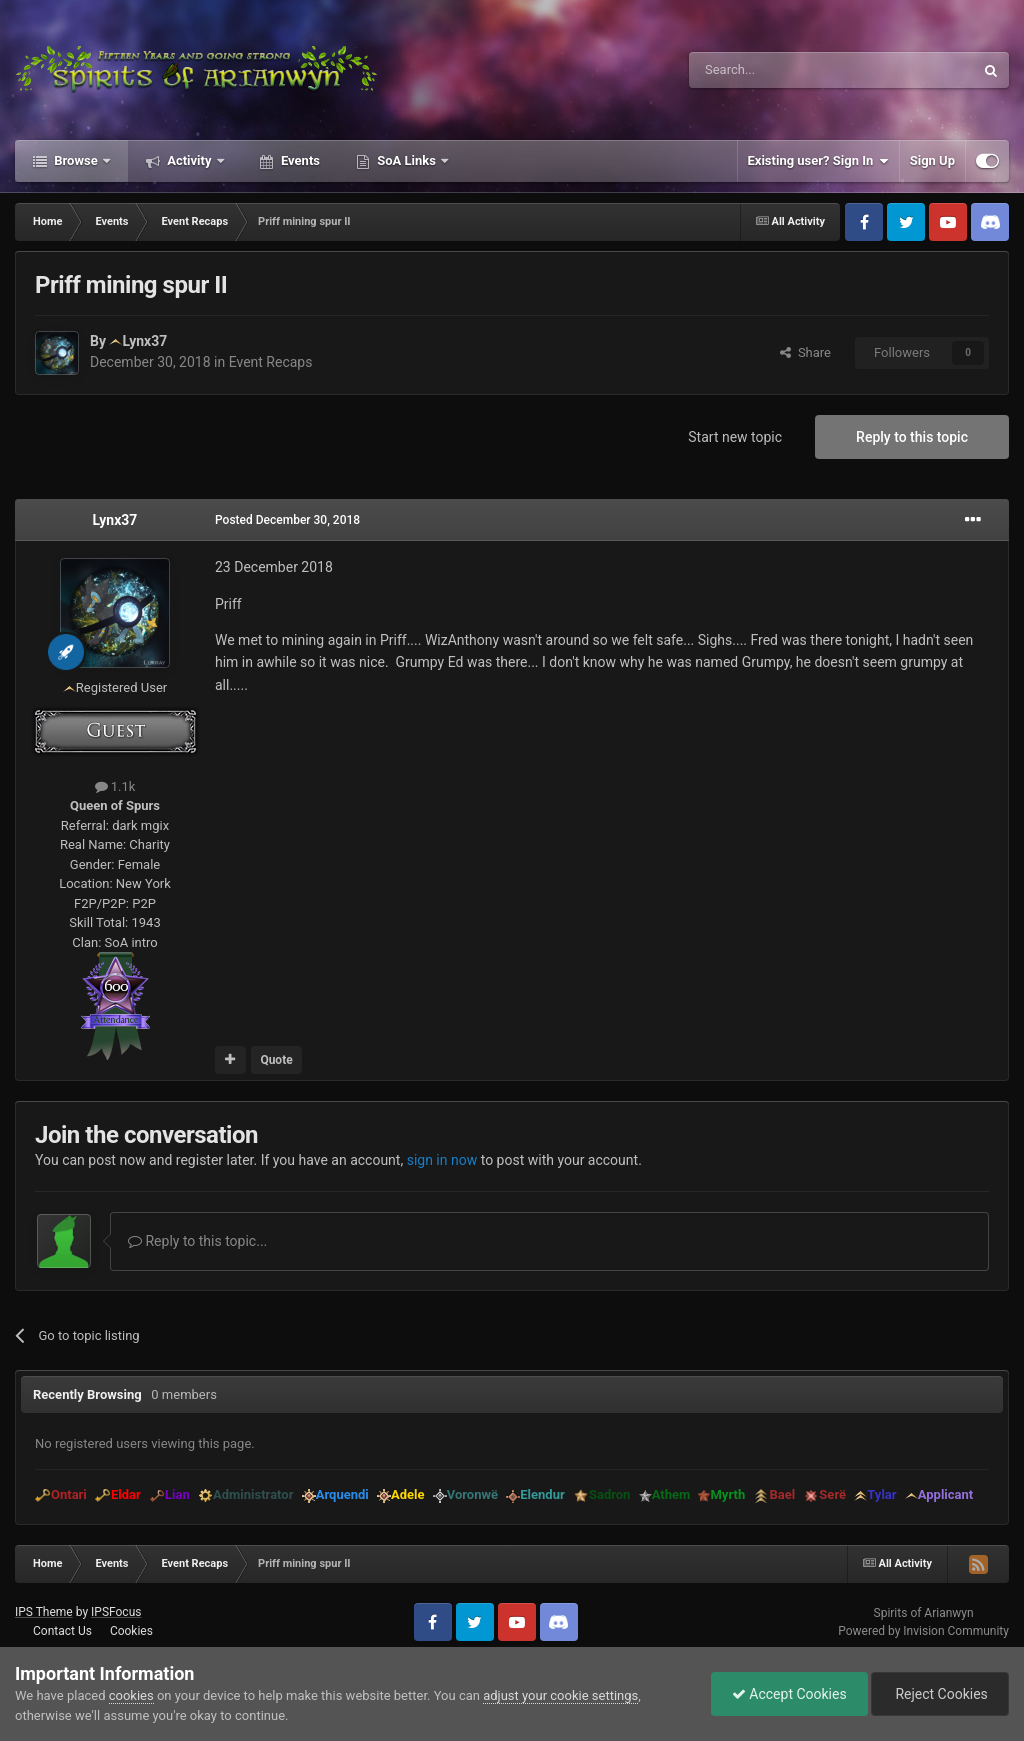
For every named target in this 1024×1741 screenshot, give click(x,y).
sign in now (442, 1160)
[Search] (784, 70)
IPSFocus (116, 1612)
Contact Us (62, 1631)
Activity (189, 160)
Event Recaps (271, 362)
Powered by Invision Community (923, 1631)
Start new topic (735, 437)
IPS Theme (44, 1612)
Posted (287, 520)
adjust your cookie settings (560, 1695)
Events (299, 160)
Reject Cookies (940, 1694)
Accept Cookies (789, 1694)
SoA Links (406, 160)
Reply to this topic (912, 437)
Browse (76, 160)
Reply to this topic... (197, 1241)
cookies (131, 1695)
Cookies (131, 1631)
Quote (276, 1060)
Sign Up (932, 160)
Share (805, 352)
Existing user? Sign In (818, 161)
